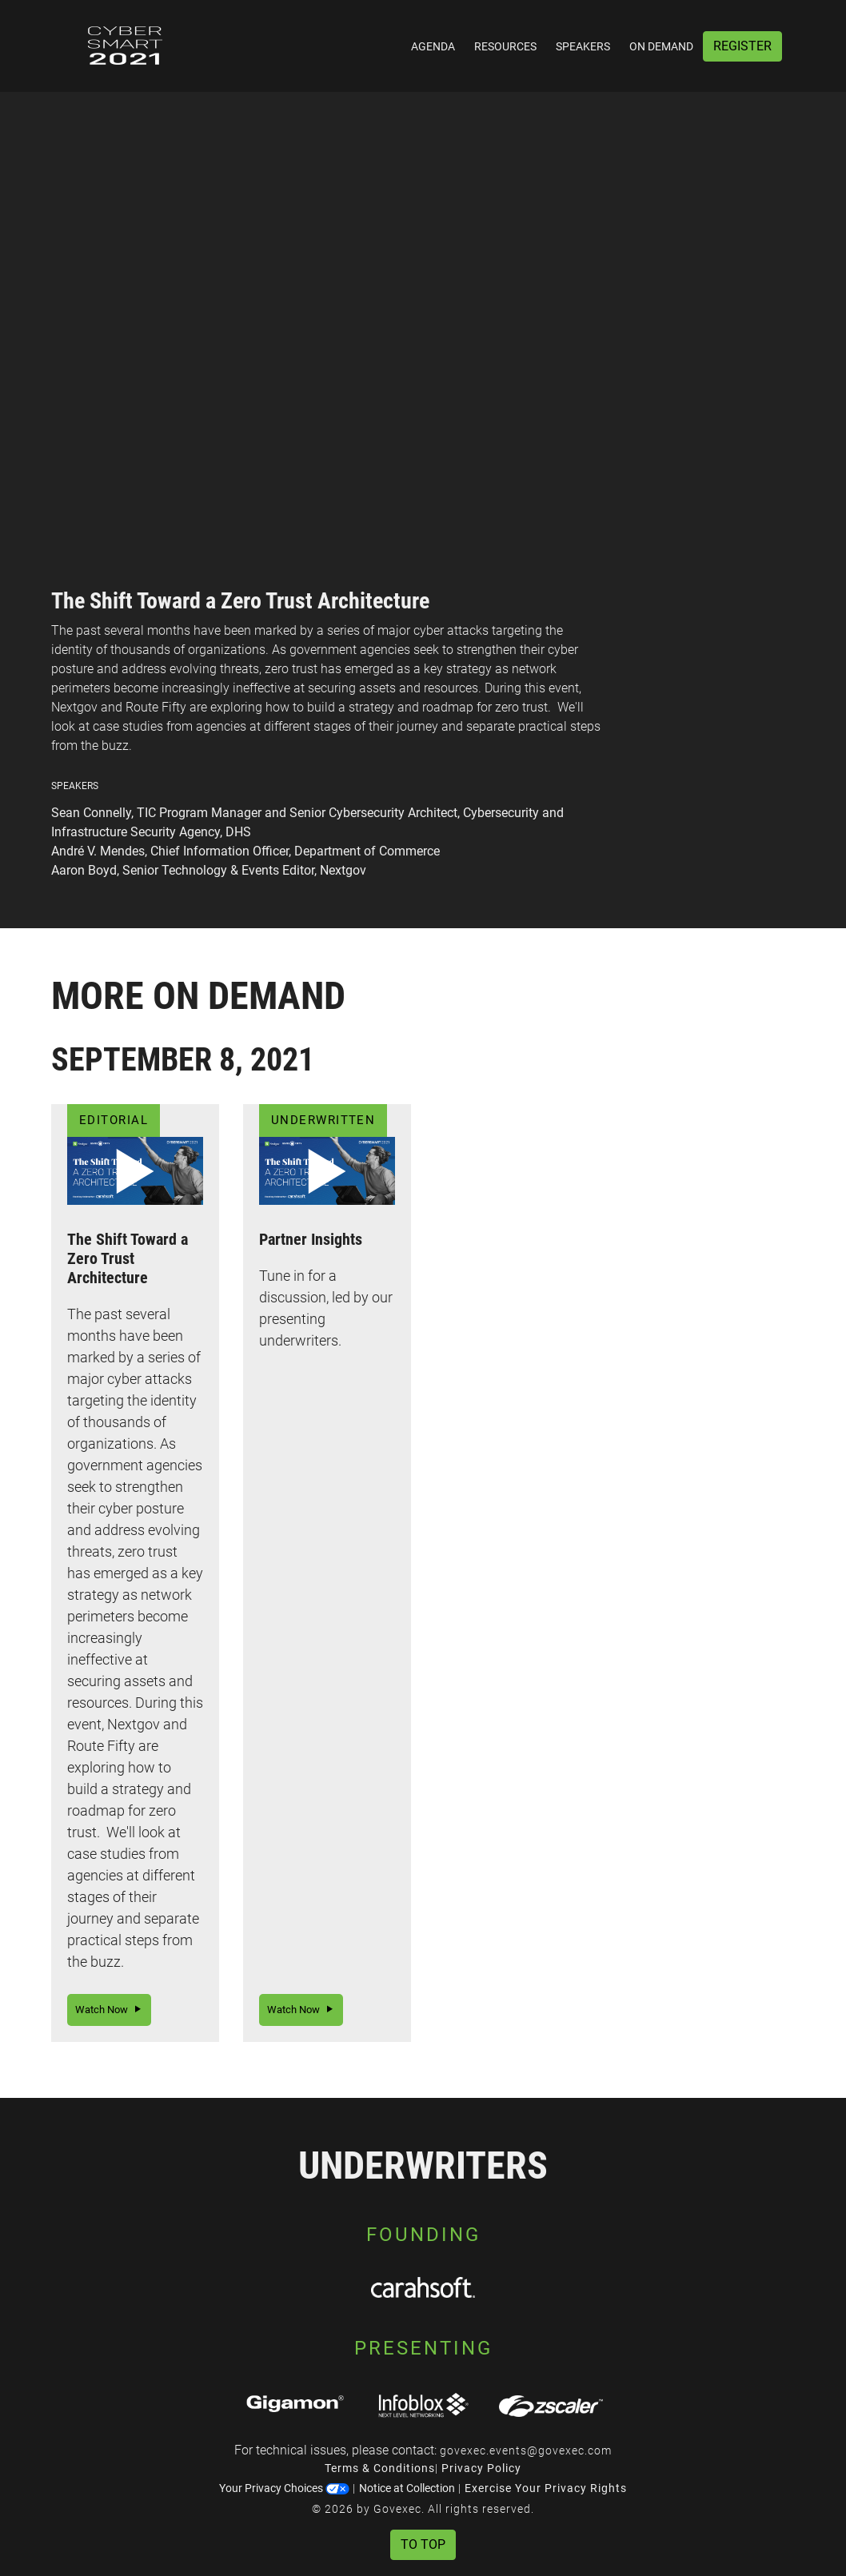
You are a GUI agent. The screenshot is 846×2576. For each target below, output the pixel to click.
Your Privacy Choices (284, 2488)
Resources (505, 46)
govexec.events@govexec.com (526, 2450)
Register (742, 46)
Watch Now (109, 2010)
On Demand (661, 46)
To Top (423, 2544)
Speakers (583, 46)
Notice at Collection (407, 2488)
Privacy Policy (481, 2468)
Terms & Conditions (380, 2468)
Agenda (433, 46)
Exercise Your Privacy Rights (546, 2488)
